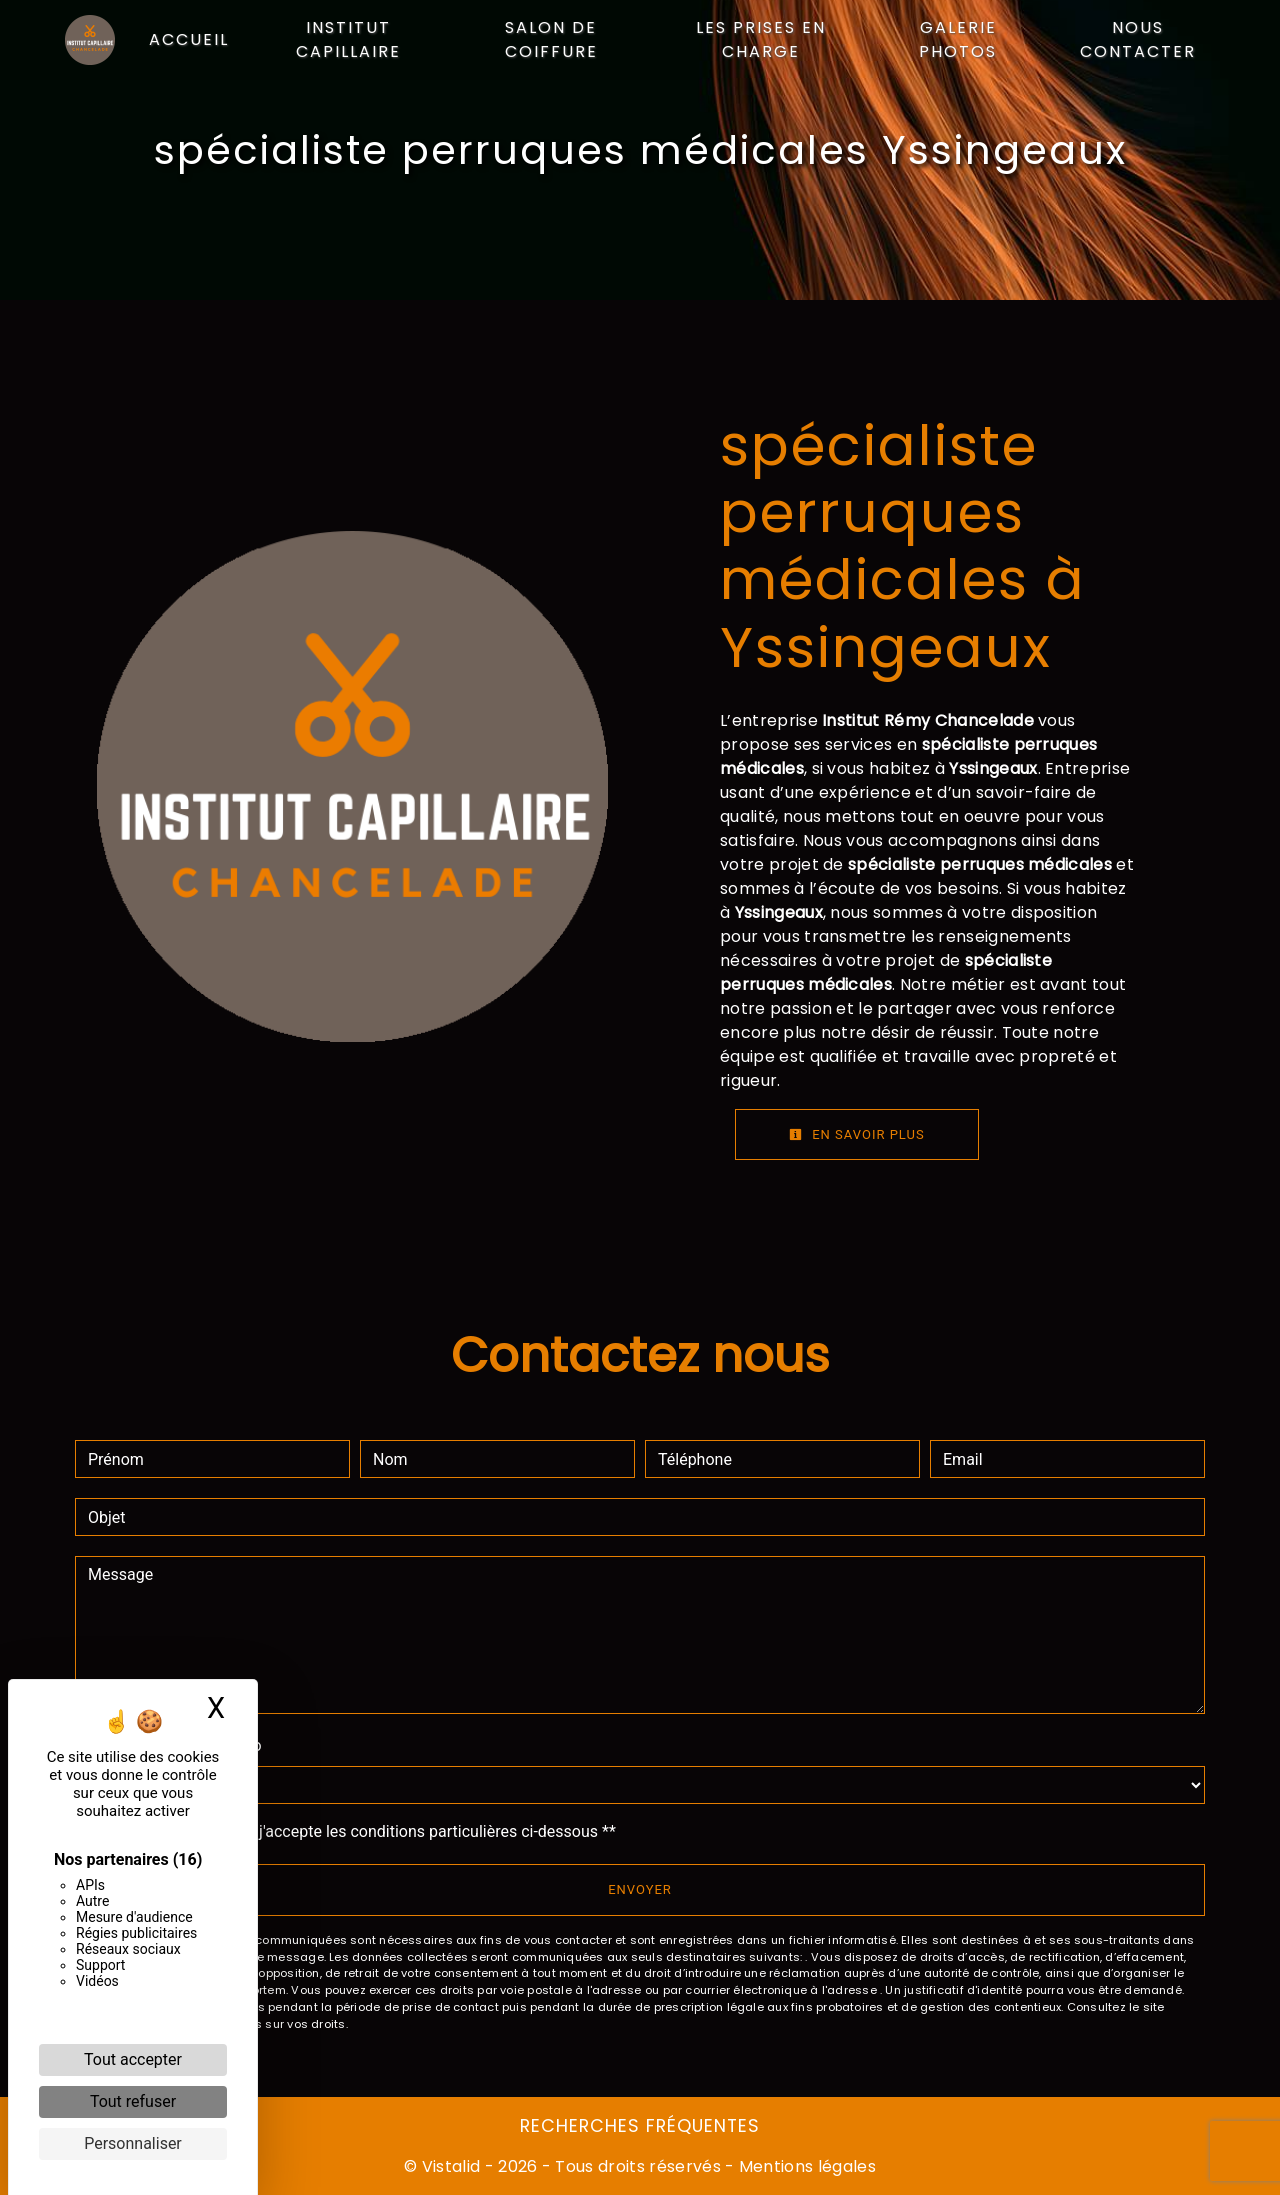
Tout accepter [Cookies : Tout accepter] (133, 2059)
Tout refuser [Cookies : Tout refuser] (133, 2101)
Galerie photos (958, 39)
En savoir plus (857, 1134)
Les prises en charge (761, 39)
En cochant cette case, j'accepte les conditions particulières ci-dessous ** (355, 1831)
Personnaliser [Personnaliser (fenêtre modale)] (133, 2143)
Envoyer (640, 1889)
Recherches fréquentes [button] (640, 2126)
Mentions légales (805, 2166)
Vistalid (451, 2166)
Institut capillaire (349, 39)
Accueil (189, 39)
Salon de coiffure (551, 39)
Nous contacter (1137, 39)
